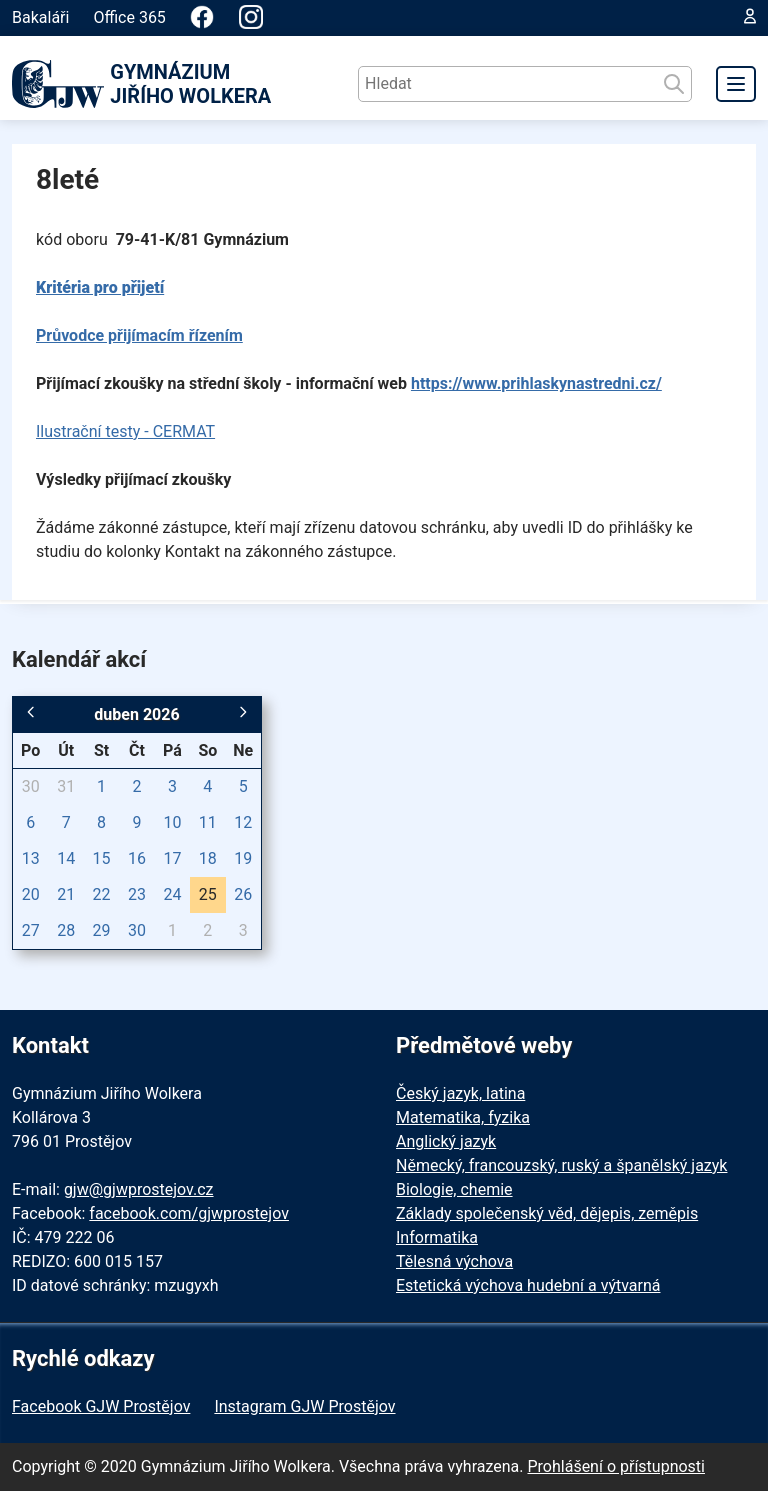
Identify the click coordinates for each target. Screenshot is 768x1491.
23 (137, 894)
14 (66, 858)
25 (208, 894)
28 (66, 930)
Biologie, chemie (454, 1189)
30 (31, 786)
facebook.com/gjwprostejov (189, 1213)
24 (172, 894)
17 (172, 858)
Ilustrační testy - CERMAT (125, 431)
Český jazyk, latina (460, 1093)
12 (243, 822)
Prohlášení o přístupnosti (616, 1466)
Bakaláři (40, 17)
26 (243, 894)
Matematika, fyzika (463, 1117)
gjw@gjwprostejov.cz (139, 1189)
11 (208, 822)
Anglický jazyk (446, 1141)
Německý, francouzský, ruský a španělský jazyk (561, 1165)
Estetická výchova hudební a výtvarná (528, 1285)
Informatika (437, 1237)
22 (102, 894)
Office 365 (129, 17)
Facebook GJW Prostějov (101, 1406)
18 (208, 858)
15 (102, 858)
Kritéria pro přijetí (100, 287)
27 (31, 930)
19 (243, 858)
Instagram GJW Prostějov (304, 1406)
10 (172, 822)
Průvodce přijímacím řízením (139, 335)
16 (137, 858)
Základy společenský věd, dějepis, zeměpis (547, 1213)
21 (66, 894)
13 (31, 858)
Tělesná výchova (454, 1261)
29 (102, 930)
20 (31, 894)
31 (66, 786)
